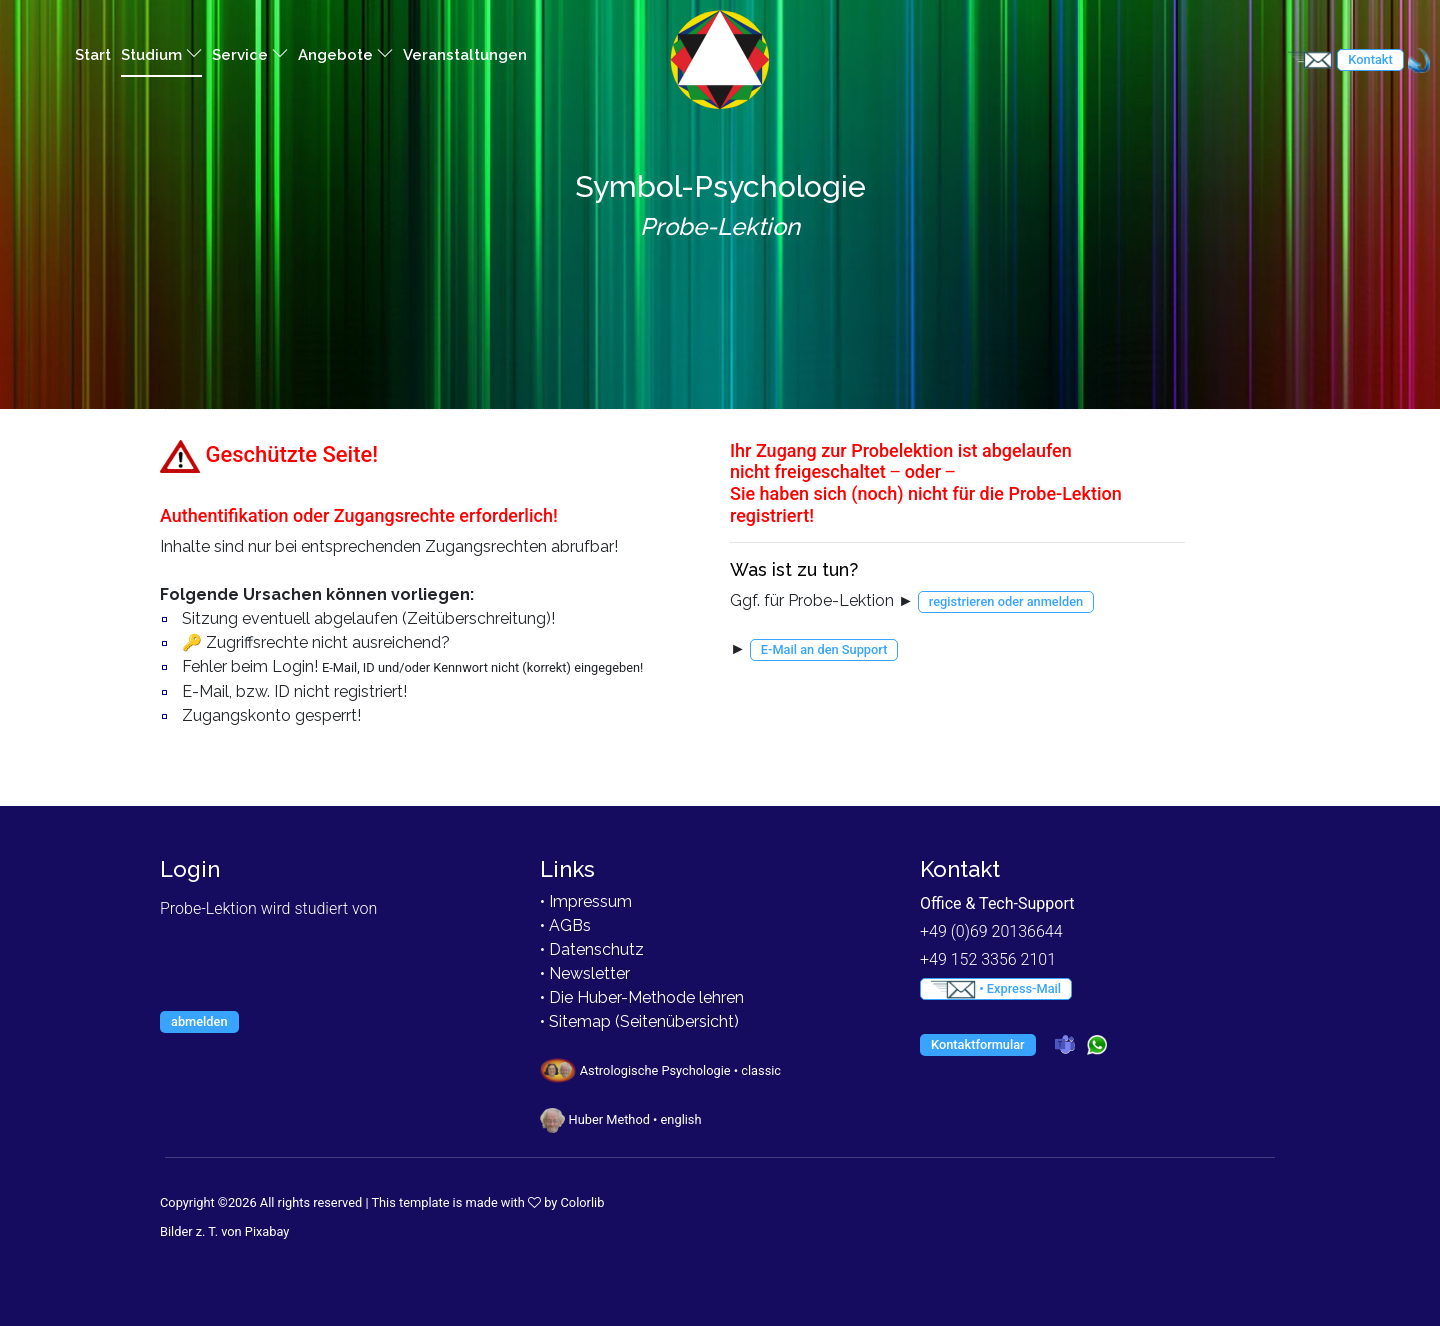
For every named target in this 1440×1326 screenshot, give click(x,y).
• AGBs (565, 925)
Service (250, 54)
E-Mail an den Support (824, 649)
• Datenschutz (592, 949)
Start (93, 55)
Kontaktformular (978, 1044)
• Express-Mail (996, 989)
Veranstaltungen (465, 55)
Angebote (345, 54)
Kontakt (1370, 59)
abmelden (199, 1021)
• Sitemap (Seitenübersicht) (639, 1021)
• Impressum (586, 901)
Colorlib (583, 1202)
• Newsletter (585, 973)
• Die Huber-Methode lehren (642, 997)
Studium (161, 54)
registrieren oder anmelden (1006, 601)
